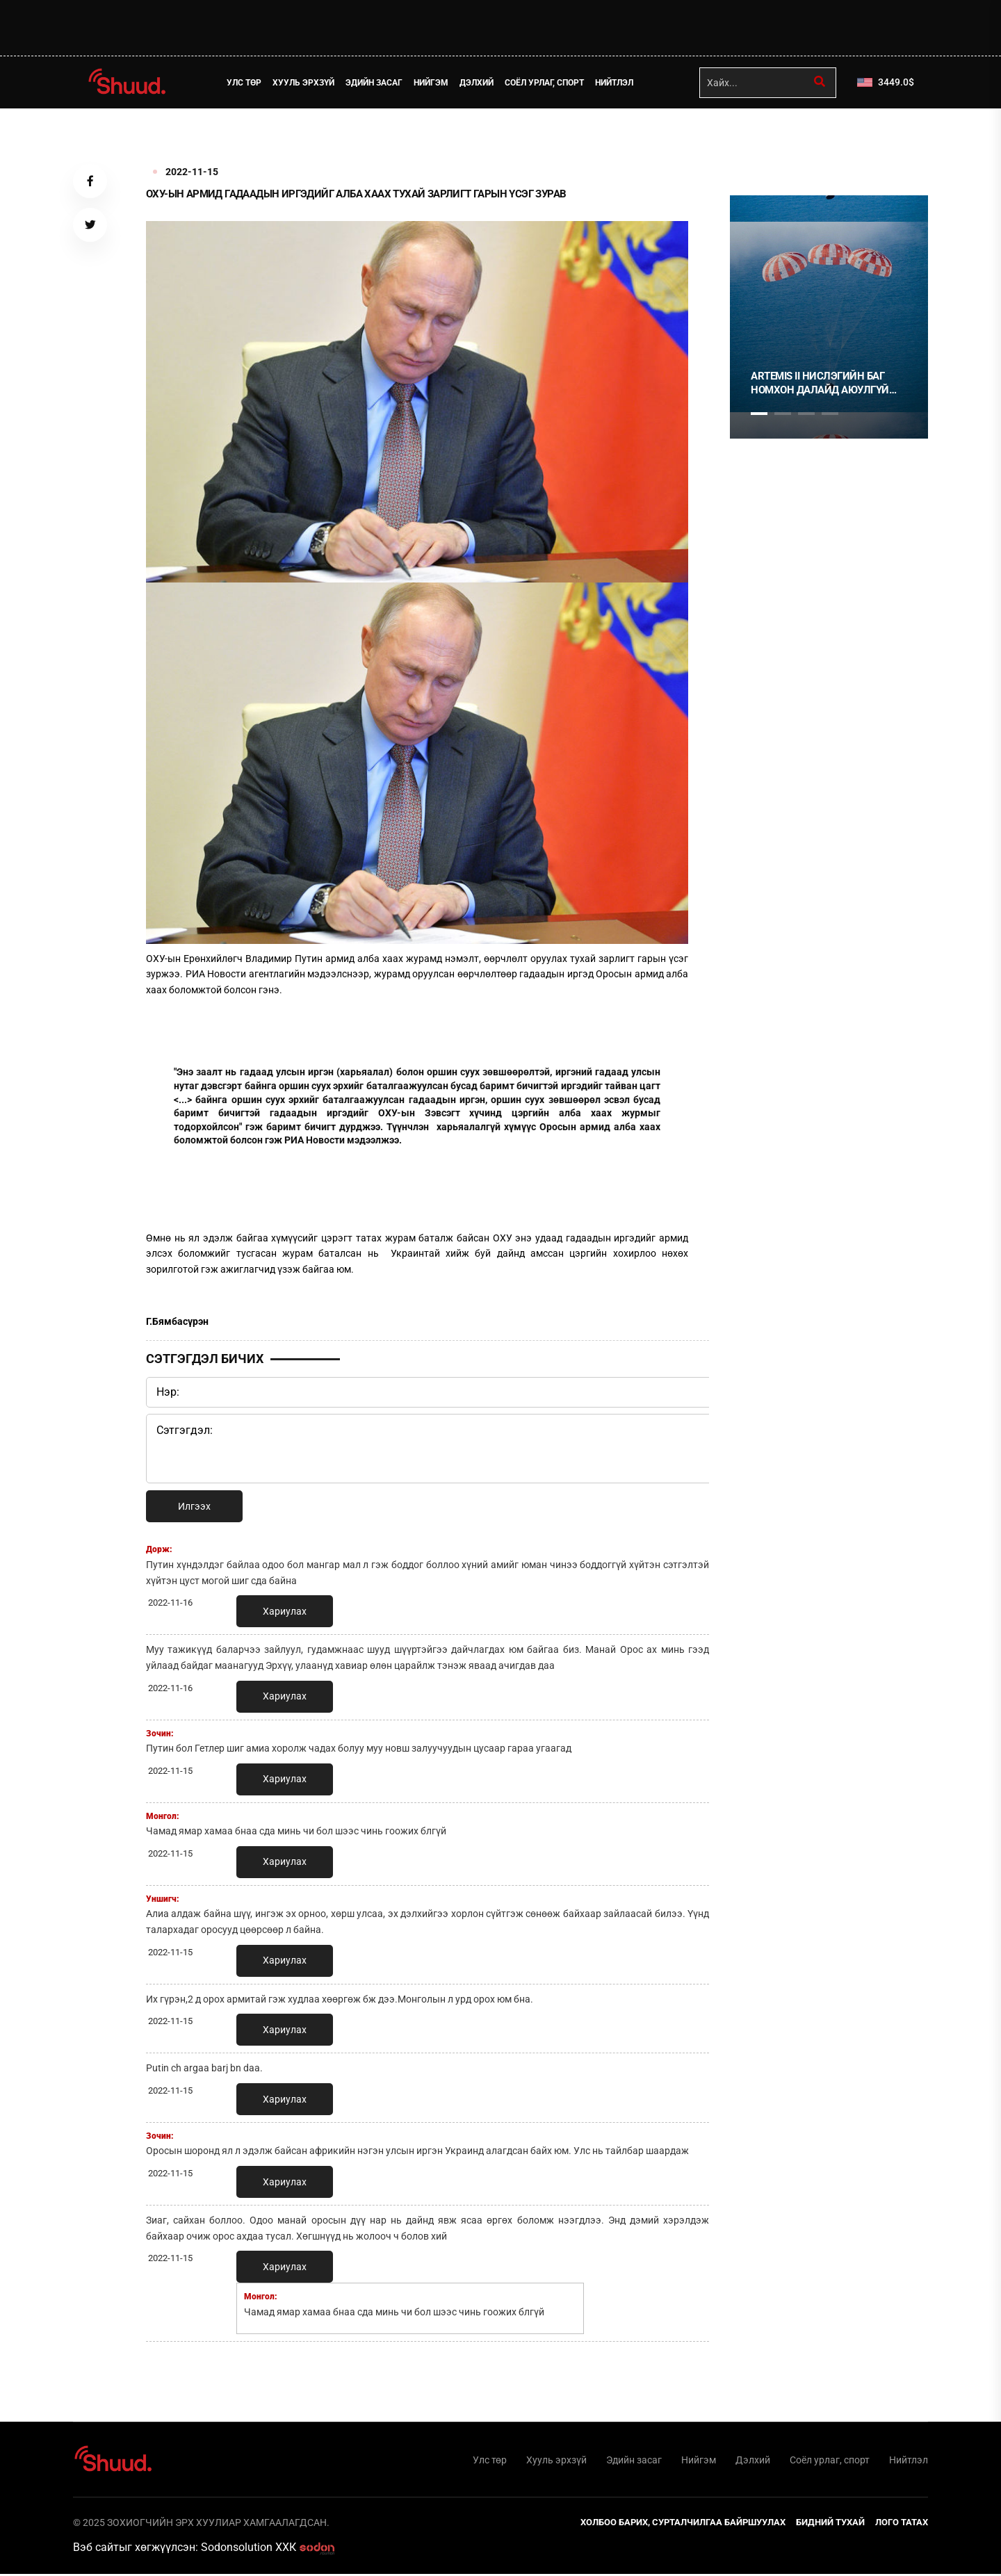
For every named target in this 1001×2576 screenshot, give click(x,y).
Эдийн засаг (376, 83)
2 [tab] (782, 413)
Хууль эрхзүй (306, 83)
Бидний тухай (830, 2523)
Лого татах (901, 2523)
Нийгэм (433, 83)
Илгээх (194, 1506)
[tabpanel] (829, 317)
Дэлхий (479, 83)
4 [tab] (830, 413)
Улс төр (246, 83)
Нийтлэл (617, 83)
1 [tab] (759, 139)
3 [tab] (806, 413)
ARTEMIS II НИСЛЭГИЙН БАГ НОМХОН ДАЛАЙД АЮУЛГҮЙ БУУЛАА (820, 383)
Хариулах (285, 1611)
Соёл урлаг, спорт (547, 83)
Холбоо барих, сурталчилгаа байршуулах (683, 2523)
